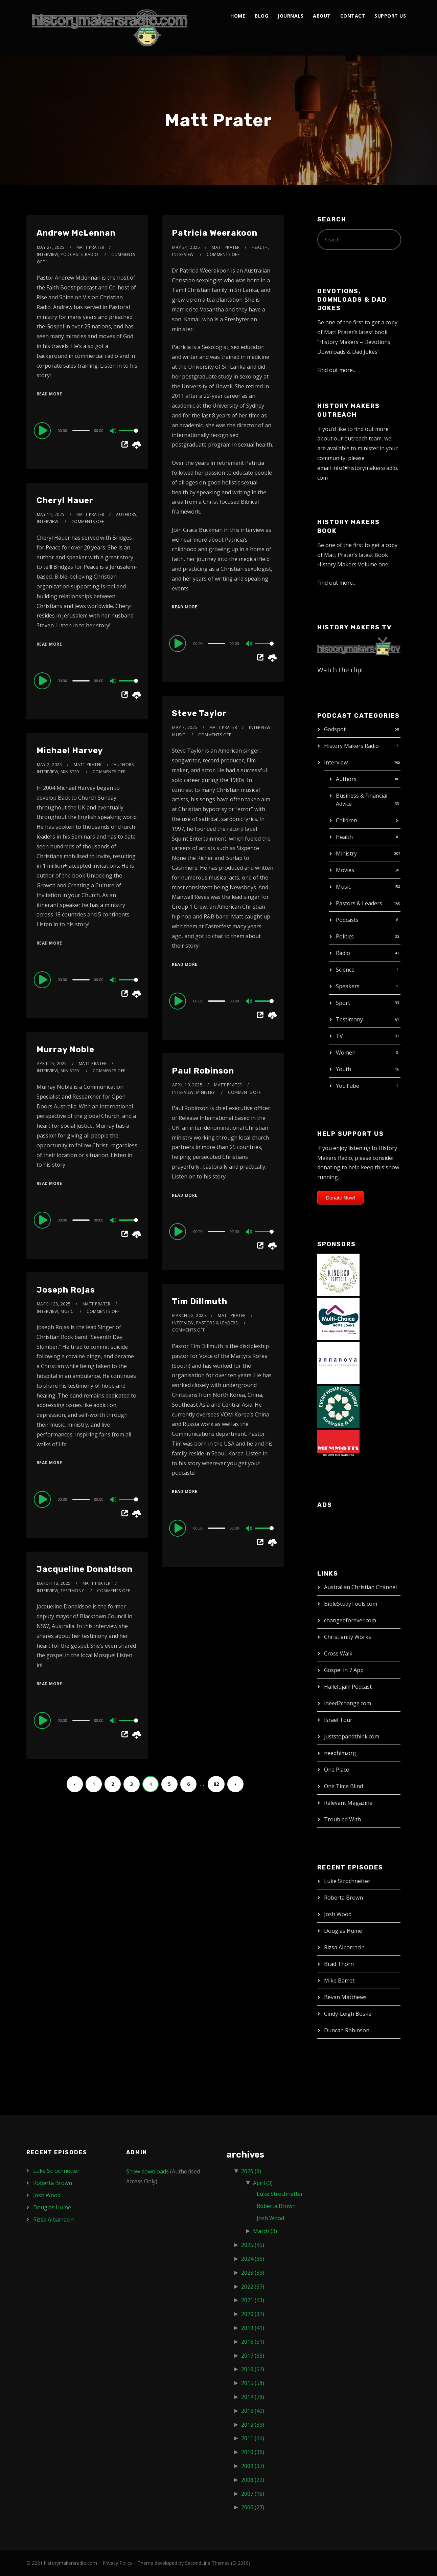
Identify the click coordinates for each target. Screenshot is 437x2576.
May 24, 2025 (186, 247)
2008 (252, 2480)
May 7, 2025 (185, 727)
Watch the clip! (340, 669)
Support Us (390, 16)
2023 (252, 2272)
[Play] (43, 430)
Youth (343, 1069)
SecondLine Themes (207, 2563)
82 (216, 1784)
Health (344, 837)
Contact (352, 16)
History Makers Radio (351, 746)
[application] (87, 430)
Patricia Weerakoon (214, 233)
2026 (251, 2171)
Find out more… (336, 370)
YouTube (347, 1085)
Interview (336, 762)
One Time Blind (343, 1786)
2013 (252, 2411)
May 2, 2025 (49, 764)
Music (343, 886)
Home (237, 16)
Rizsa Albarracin (344, 1947)
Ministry (346, 853)
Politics (345, 936)
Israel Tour (338, 1720)
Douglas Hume (343, 1930)
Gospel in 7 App (344, 1670)
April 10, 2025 (187, 1085)
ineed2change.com (347, 1703)
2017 (252, 2355)
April (263, 2183)
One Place (336, 1769)
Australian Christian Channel (360, 1587)
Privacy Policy (117, 2563)
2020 (252, 2314)
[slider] (81, 430)
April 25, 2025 (52, 1063)
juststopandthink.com (351, 1736)
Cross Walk (338, 1653)
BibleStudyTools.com (350, 1603)
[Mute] (113, 431)
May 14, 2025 (51, 514)
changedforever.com (350, 1620)
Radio (343, 953)
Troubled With (342, 1819)
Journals (290, 16)
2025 (252, 2245)
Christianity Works (347, 1637)
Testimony (349, 1019)
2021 (252, 2300)
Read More (49, 394)
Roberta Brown (343, 1897)
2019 (252, 2328)
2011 (252, 2438)
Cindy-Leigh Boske (347, 2013)
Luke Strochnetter (347, 1881)
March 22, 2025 (189, 1315)
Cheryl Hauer (65, 500)
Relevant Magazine (348, 1802)
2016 (252, 2369)
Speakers (348, 986)
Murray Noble (65, 1049)
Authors (346, 779)
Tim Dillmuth (199, 1301)
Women (345, 1052)
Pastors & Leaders (359, 903)
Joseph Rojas (66, 1290)
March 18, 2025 (54, 1583)
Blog (261, 16)
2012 (252, 2424)
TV (339, 1036)
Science (345, 969)
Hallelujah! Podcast (348, 1686)
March (265, 2231)
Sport (343, 1002)
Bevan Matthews (345, 1997)
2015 (252, 2383)
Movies (345, 870)
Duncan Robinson (346, 2030)
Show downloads (147, 2171)
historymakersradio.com (70, 2563)
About (322, 16)
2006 (252, 2507)
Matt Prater (90, 247)
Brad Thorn (339, 1964)
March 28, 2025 (54, 1304)
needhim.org (340, 1753)
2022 (252, 2286)
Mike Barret (339, 1980)
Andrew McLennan (76, 233)
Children (346, 820)
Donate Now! (340, 1197)
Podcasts (347, 920)
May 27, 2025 (51, 247)
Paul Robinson (203, 1071)
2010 (252, 2452)
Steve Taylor (199, 713)
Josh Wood (337, 1914)
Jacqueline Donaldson (85, 1569)
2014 (252, 2397)
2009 (252, 2466)
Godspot (335, 729)
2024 (252, 2259)
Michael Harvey (70, 750)
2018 (252, 2341)
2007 (252, 2493)
